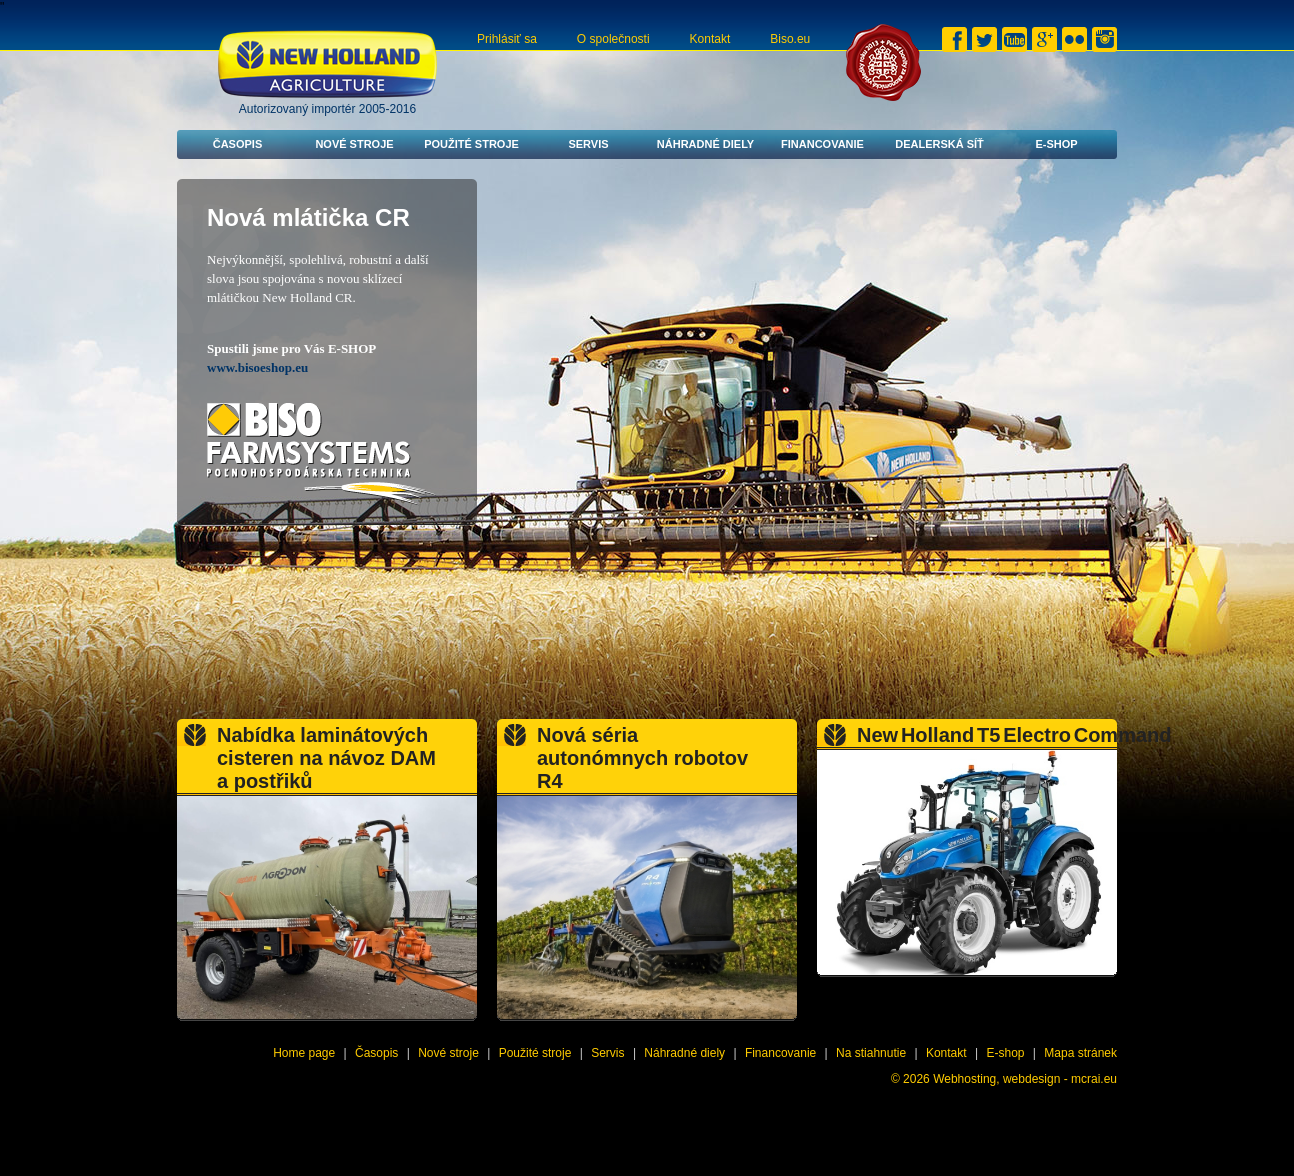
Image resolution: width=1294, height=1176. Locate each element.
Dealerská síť (939, 144)
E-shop (1056, 144)
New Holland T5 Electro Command (1014, 735)
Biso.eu (790, 39)
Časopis (238, 144)
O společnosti (613, 39)
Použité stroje (471, 144)
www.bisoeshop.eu (257, 367)
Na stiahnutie (871, 1053)
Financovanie (822, 144)
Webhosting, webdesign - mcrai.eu (1025, 1079)
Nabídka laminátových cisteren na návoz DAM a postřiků (326, 758)
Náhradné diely (705, 144)
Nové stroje (354, 144)
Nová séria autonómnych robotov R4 (642, 758)
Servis (588, 144)
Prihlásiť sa (507, 39)
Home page (304, 1053)
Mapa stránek (1080, 1053)
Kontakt (710, 39)
